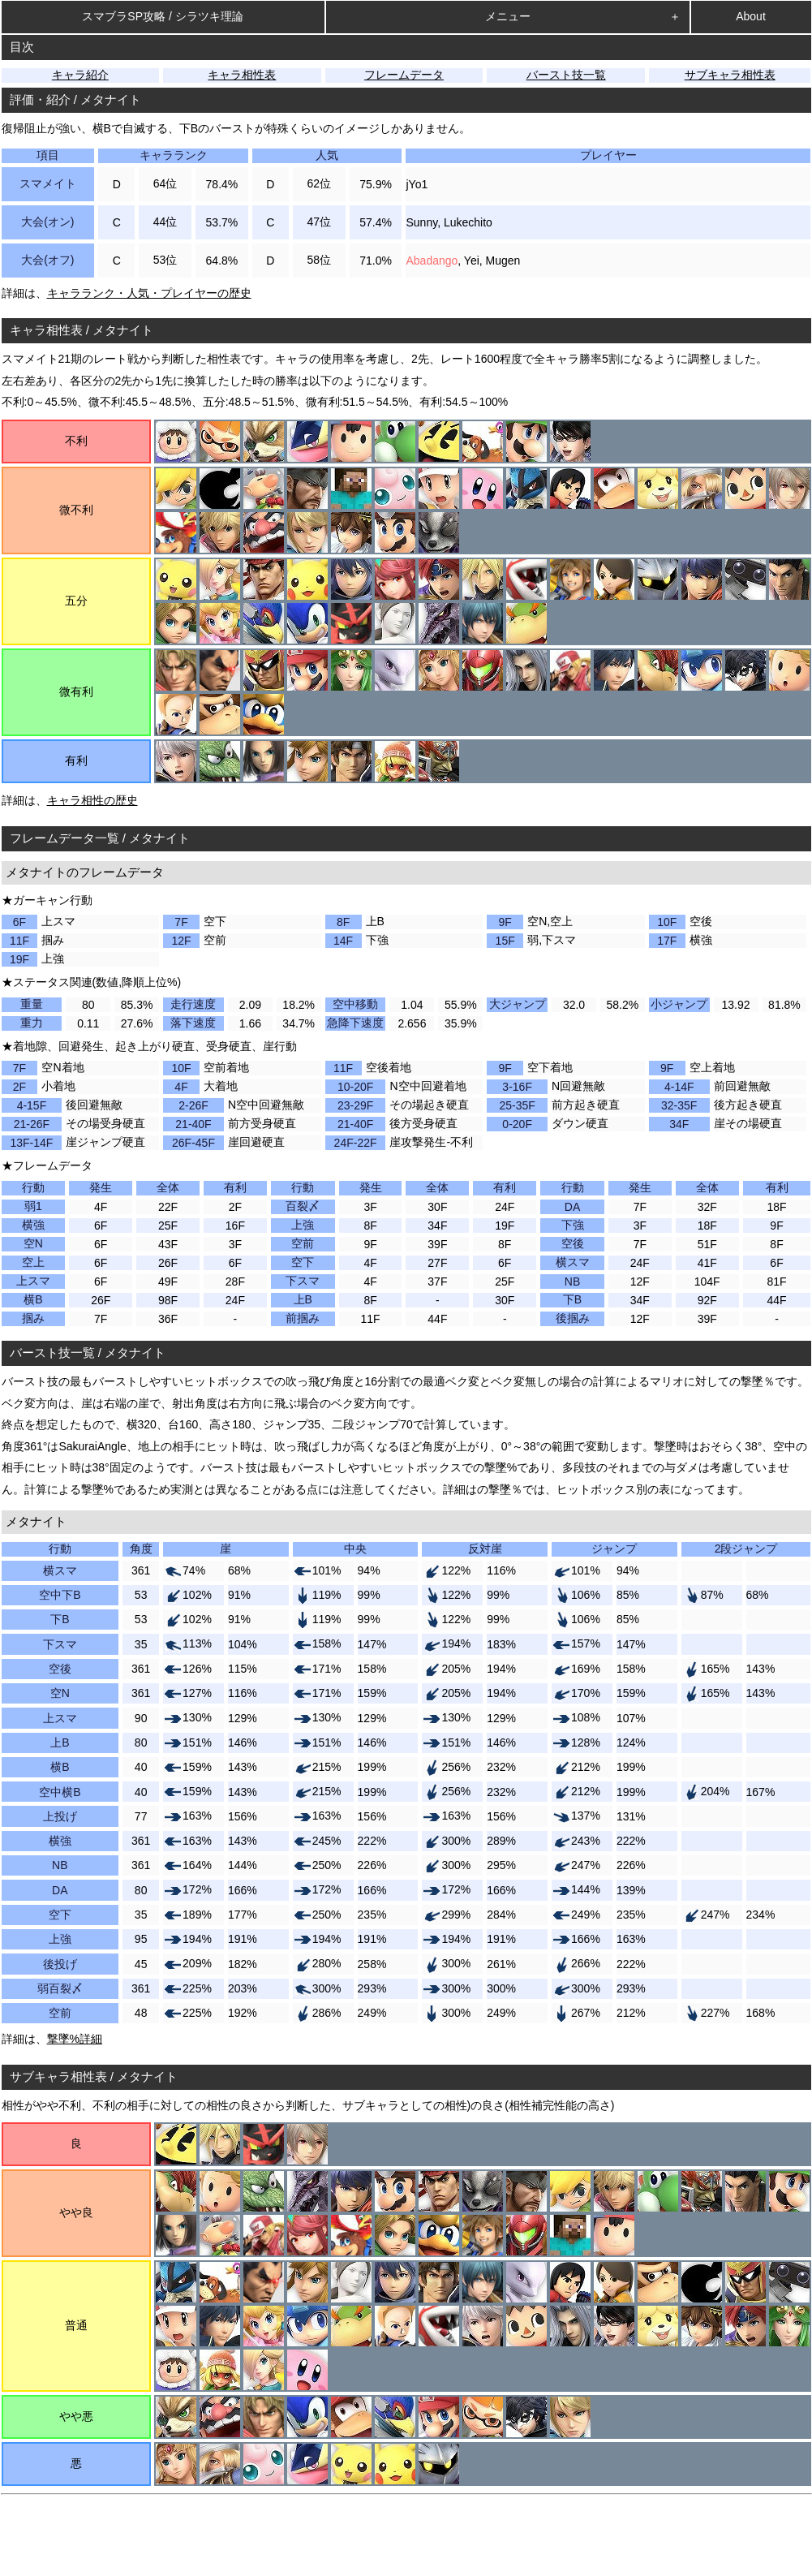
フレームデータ (404, 74)
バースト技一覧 (566, 74)
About (751, 16)
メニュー (508, 16)
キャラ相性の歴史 (92, 800)
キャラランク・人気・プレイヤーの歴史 (149, 292)
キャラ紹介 (80, 74)
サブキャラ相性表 (730, 74)
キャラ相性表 (242, 74)
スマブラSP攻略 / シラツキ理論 (162, 16)
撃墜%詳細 (74, 2038)
